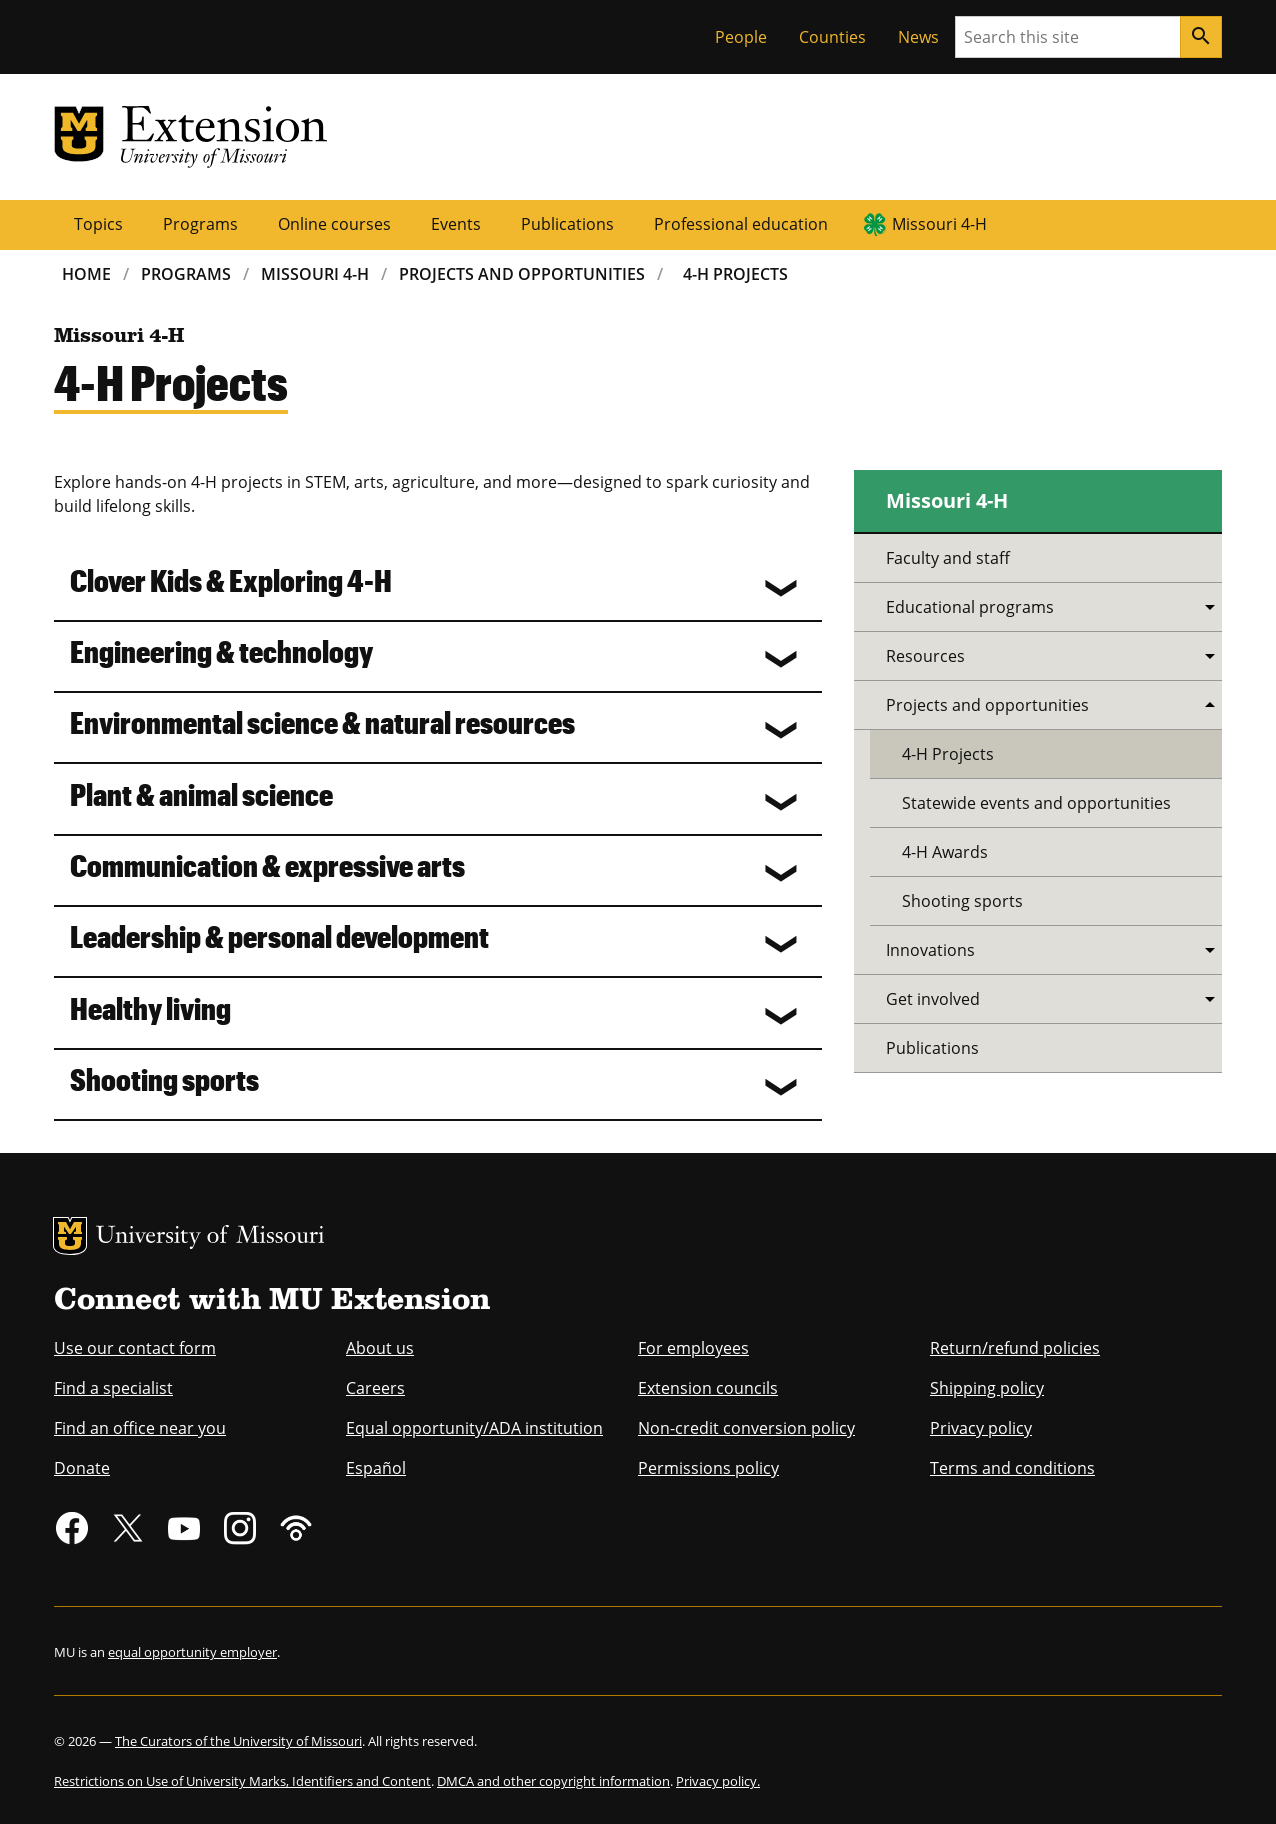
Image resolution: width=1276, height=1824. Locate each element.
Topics (98, 224)
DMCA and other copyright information (553, 1781)
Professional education (741, 224)
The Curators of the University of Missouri (238, 1741)
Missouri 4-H (939, 224)
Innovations (930, 950)
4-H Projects (735, 274)
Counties (832, 37)
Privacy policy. (718, 1781)
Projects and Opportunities (522, 274)
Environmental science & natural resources (322, 721)
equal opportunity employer (192, 1652)
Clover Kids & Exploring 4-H (231, 579)
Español (376, 1468)
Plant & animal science (201, 793)
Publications (567, 224)
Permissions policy (708, 1468)
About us (380, 1348)
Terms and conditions (1012, 1468)
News (918, 37)
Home (86, 274)
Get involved (933, 999)
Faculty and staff (948, 558)
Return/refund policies (1015, 1348)
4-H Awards (945, 852)
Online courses (334, 224)
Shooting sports (164, 1078)
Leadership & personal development (279, 935)
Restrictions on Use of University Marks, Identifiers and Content (242, 1781)
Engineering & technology (221, 650)
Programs (200, 224)
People (741, 37)
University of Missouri (210, 1237)
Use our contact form (135, 1348)
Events (456, 224)
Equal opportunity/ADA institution (474, 1428)
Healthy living (150, 1007)
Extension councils (708, 1388)
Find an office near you (140, 1428)
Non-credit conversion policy (746, 1428)
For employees (693, 1348)
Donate (82, 1468)
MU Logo (70, 1236)
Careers (375, 1388)
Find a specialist (113, 1388)
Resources (925, 656)
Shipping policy (987, 1388)
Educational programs (970, 607)
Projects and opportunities (987, 705)
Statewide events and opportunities (1036, 803)
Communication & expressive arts (267, 864)
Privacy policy (981, 1428)
